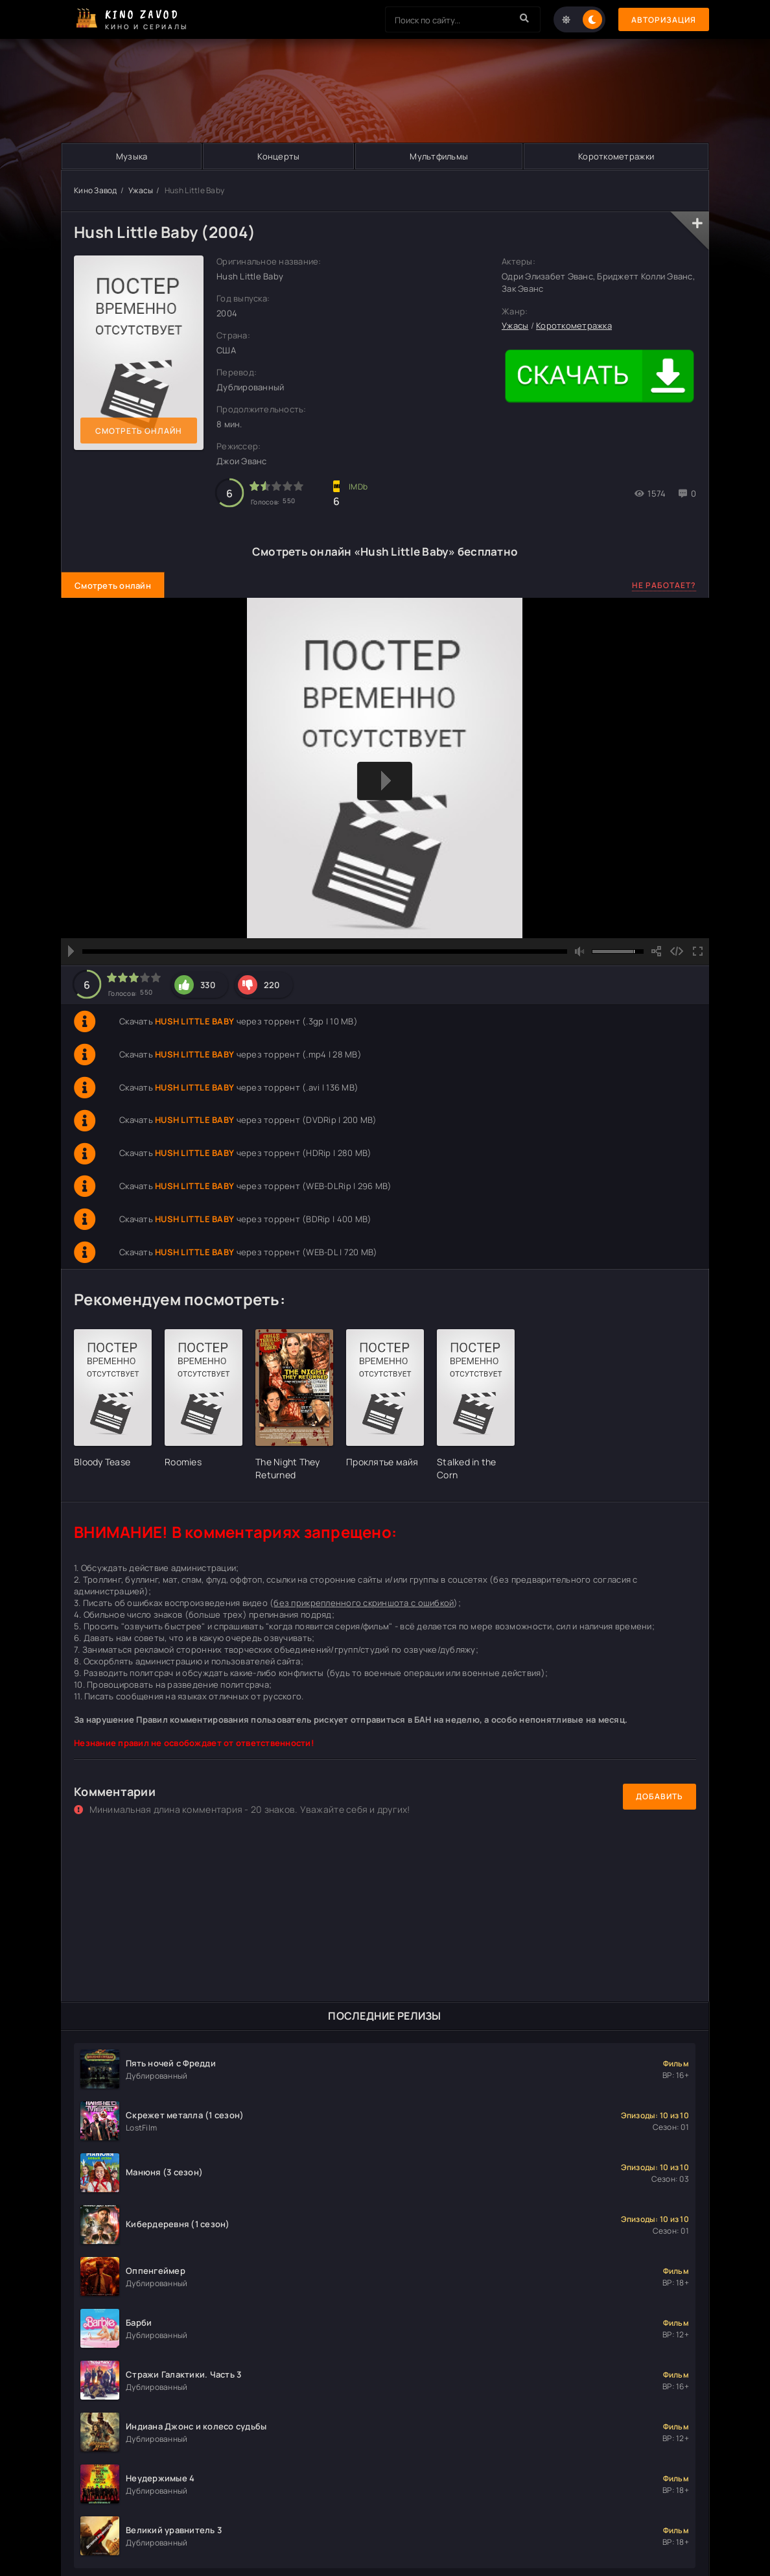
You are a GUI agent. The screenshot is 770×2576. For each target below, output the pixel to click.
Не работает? (664, 585)
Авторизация (663, 19)
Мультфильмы (439, 156)
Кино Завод (95, 190)
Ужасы (140, 190)
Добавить (659, 1796)
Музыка (132, 156)
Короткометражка (574, 325)
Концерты (278, 156)
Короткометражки (616, 156)
